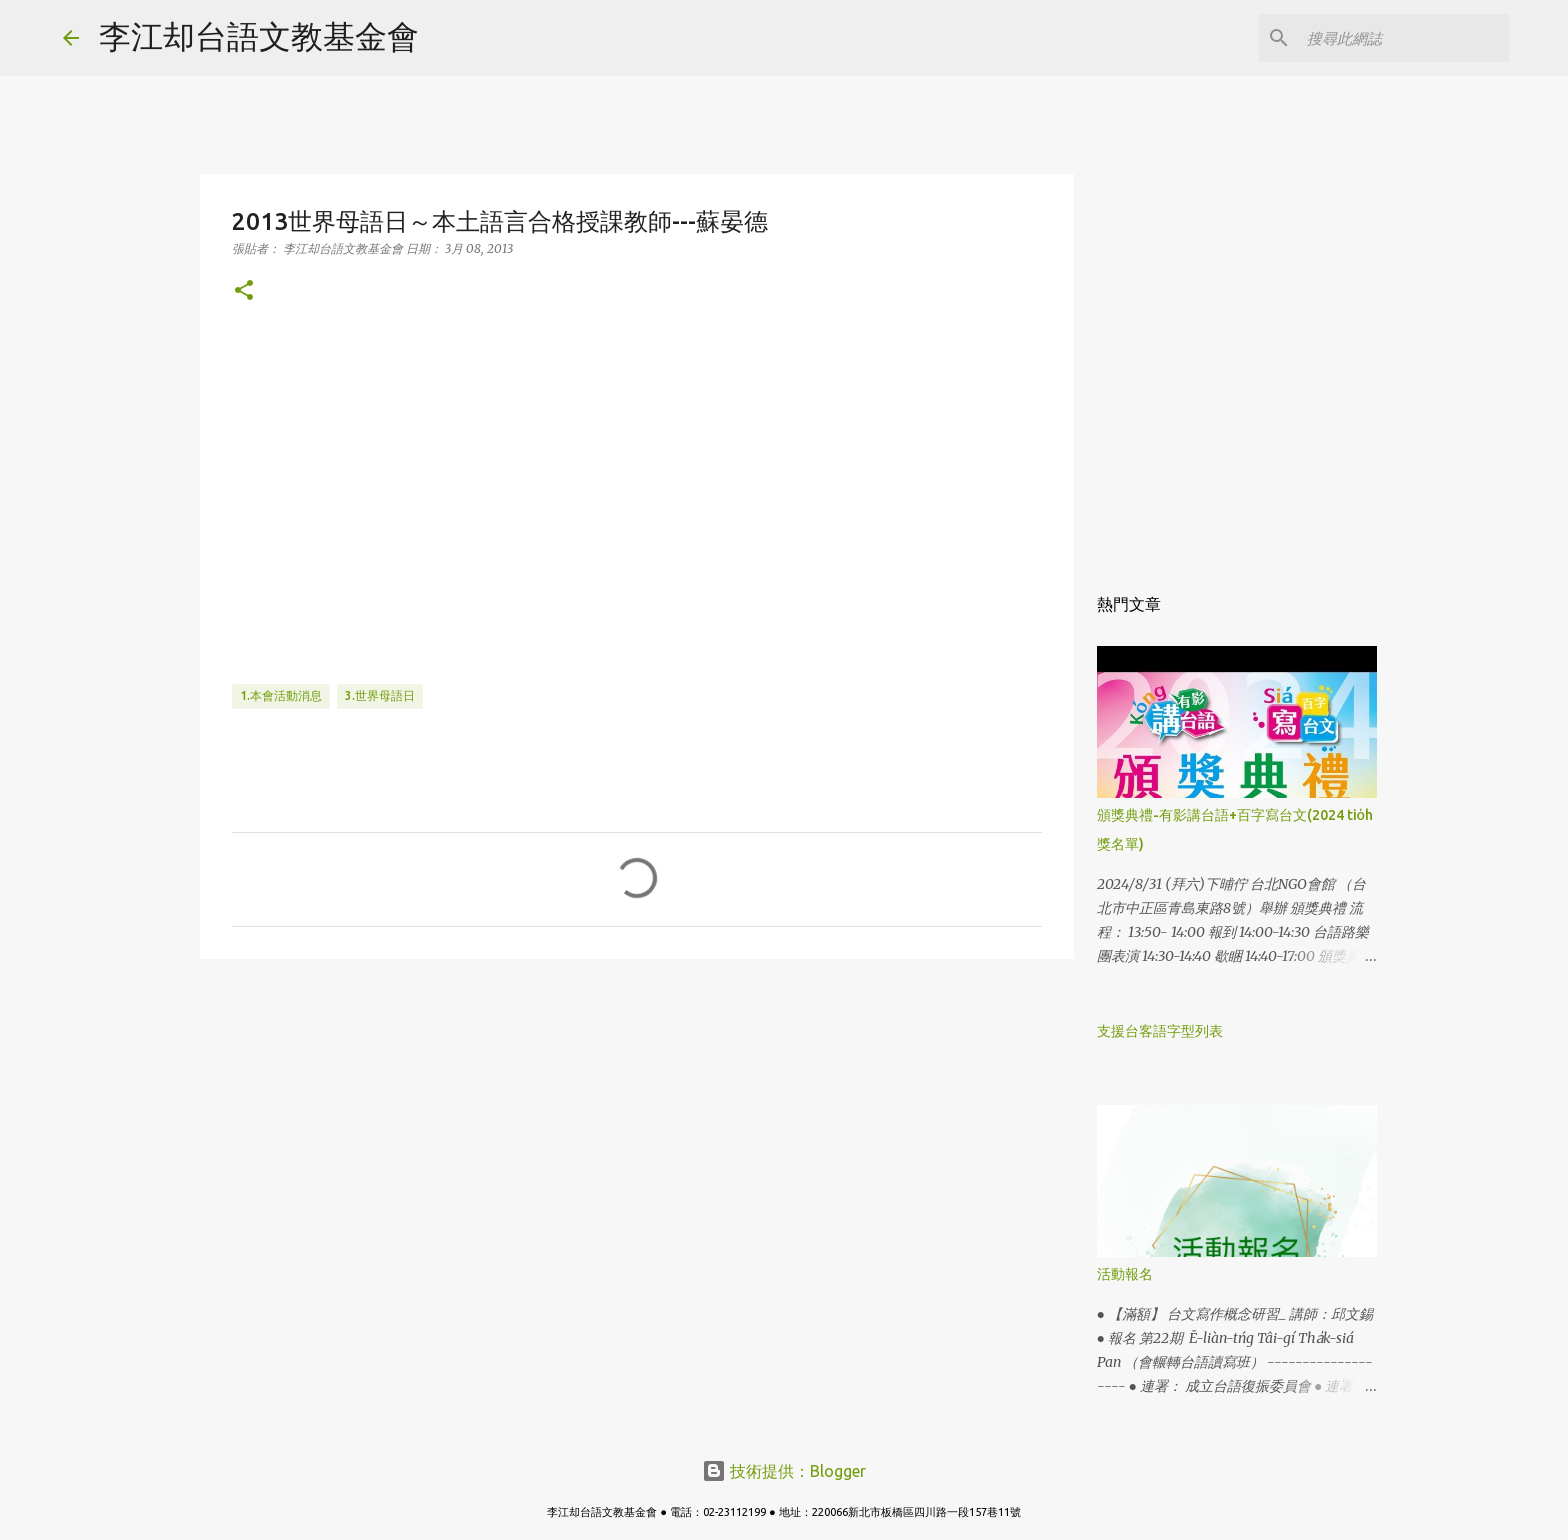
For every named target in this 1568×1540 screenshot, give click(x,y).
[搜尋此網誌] (1404, 38)
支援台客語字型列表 (1160, 1031)
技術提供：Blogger (784, 1471)
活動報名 (1125, 1274)
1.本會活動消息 (281, 695)
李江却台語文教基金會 (259, 36)
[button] (244, 291)
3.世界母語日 (380, 695)
